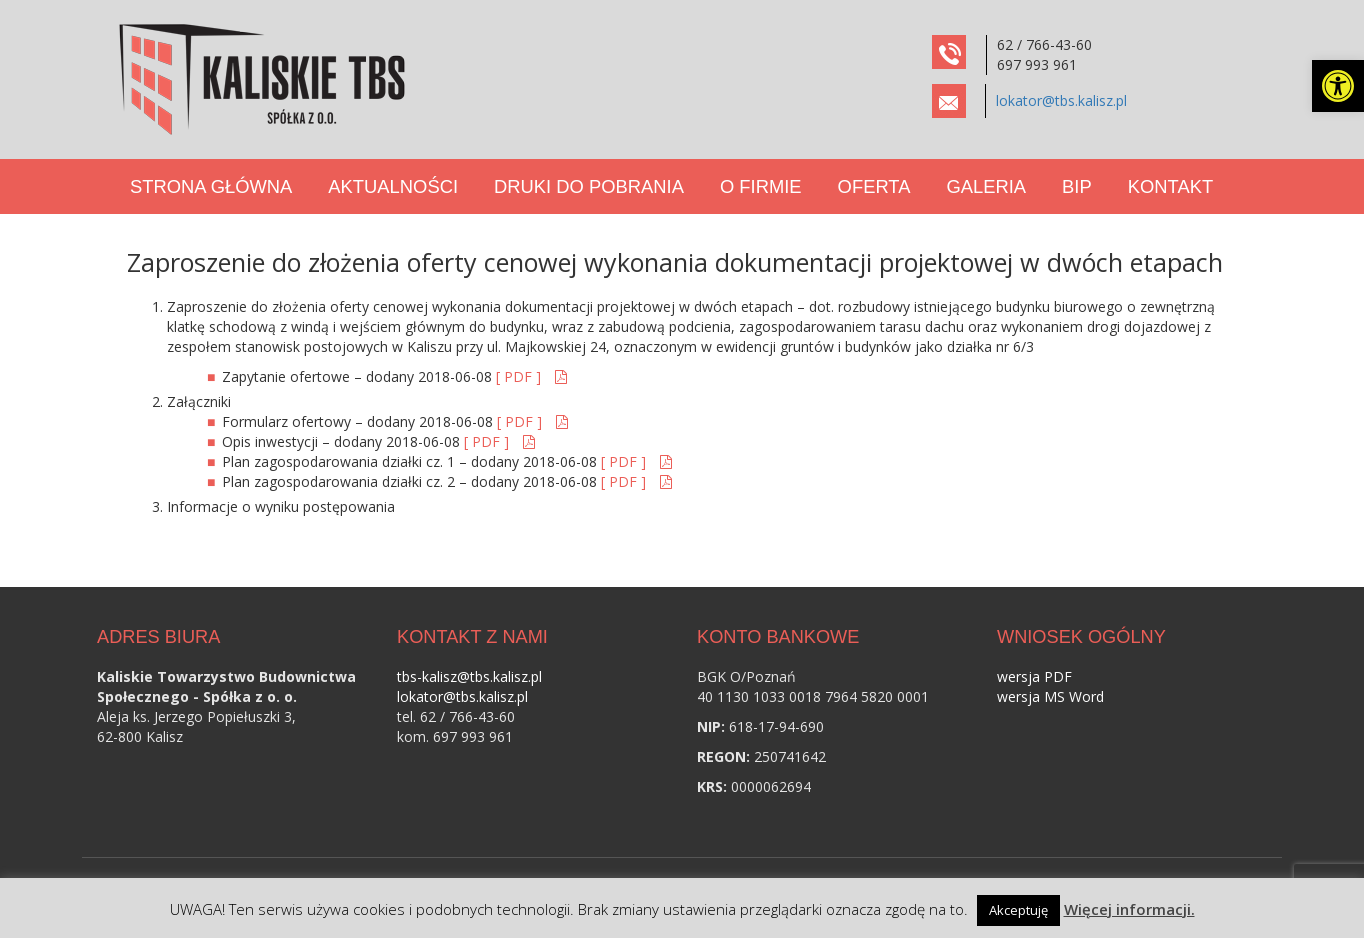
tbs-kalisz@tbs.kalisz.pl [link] (469, 676)
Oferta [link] (874, 186)
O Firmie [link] (761, 186)
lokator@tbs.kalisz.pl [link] (1061, 100)
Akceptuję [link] (1018, 910)
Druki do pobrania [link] (589, 186)
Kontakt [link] (1170, 186)
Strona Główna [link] (211, 186)
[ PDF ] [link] (520, 376)
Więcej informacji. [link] (1129, 909)
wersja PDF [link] (1034, 676)
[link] (1338, 86)
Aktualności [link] (393, 186)
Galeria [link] (986, 186)
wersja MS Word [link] (1050, 696)
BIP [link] (1077, 186)
